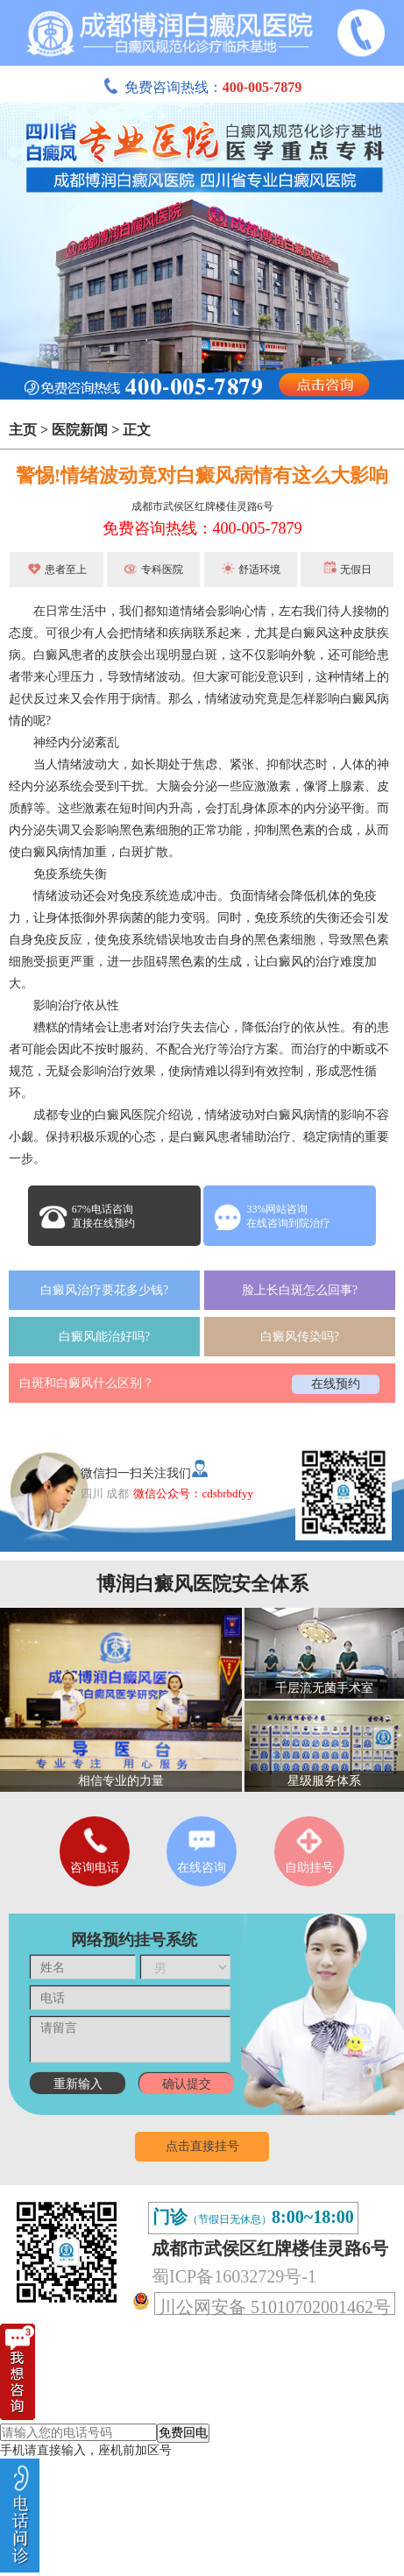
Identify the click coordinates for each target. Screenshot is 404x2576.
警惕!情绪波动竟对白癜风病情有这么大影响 (202, 475)
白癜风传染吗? (299, 1336)
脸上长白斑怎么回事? (300, 1290)
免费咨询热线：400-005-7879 (202, 528)
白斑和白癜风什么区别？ (86, 1383)
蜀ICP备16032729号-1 (234, 2276)
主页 (23, 429)
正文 (137, 429)
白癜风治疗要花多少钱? (104, 1290)
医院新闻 (80, 429)
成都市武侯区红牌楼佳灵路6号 (202, 506)
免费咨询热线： (202, 87)
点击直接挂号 (202, 2146)
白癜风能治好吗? (104, 1336)
